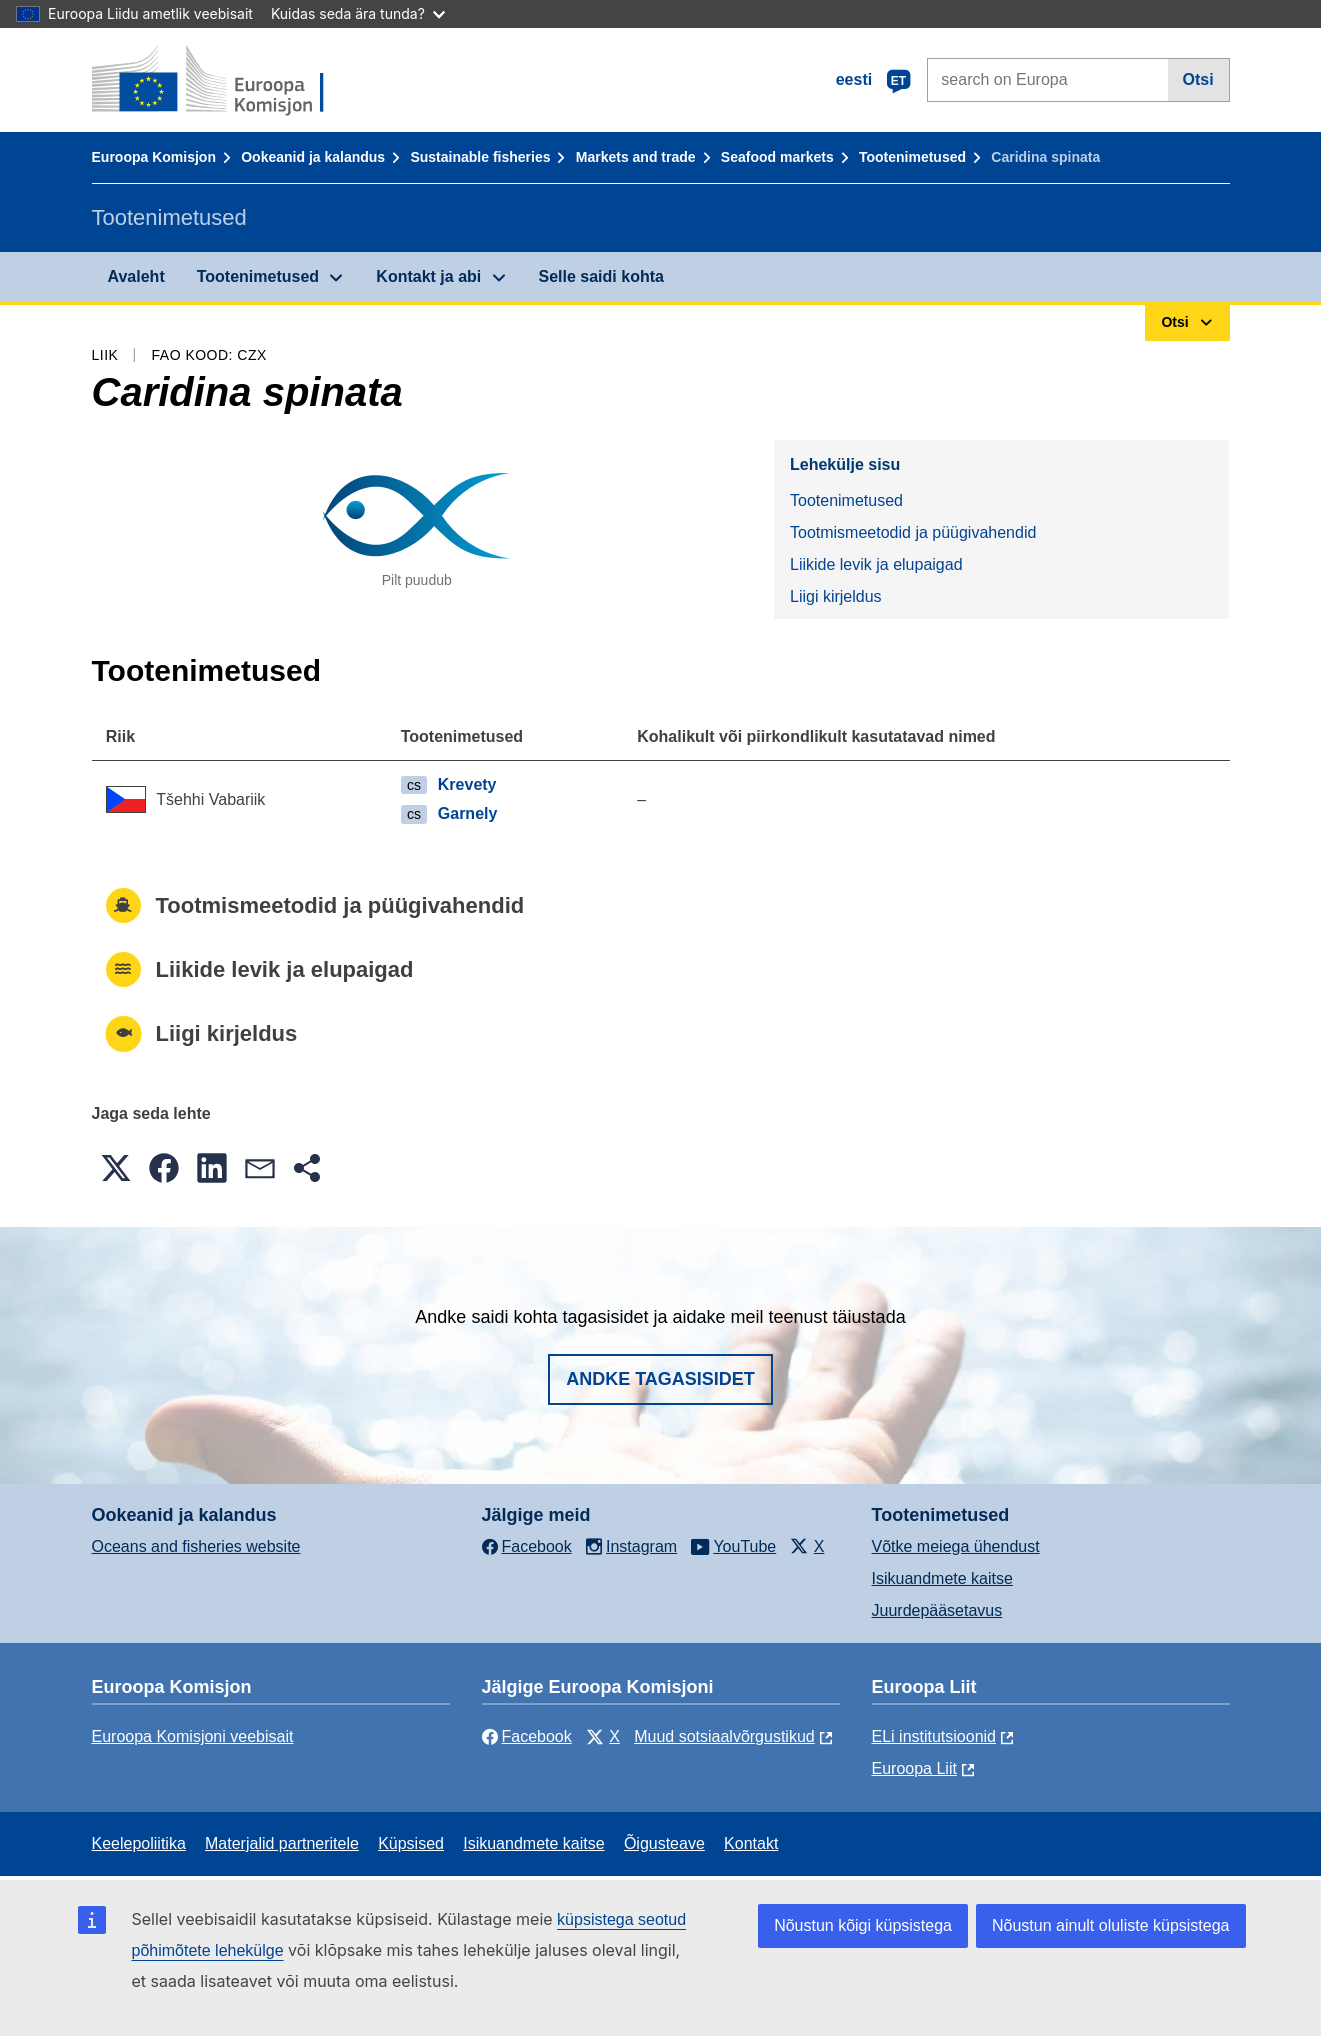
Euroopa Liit (914, 1768)
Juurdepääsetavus (937, 1610)
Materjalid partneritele (282, 1843)
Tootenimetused (912, 157)
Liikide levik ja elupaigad (876, 564)
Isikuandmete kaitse (942, 1578)
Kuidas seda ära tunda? (358, 13)
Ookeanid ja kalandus (313, 157)
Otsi (1198, 79)
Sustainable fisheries (480, 157)
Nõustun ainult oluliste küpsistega (1110, 1925)
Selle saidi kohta (601, 276)
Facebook (527, 1736)
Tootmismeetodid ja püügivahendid (913, 532)
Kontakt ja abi (428, 276)
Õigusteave (664, 1843)
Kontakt (751, 1843)
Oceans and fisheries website (196, 1546)
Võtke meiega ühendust (956, 1546)
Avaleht (136, 276)
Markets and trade (636, 157)
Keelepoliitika (139, 1843)
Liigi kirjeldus (836, 596)
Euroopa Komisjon (154, 157)
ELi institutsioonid (934, 1736)
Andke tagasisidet (660, 1379)
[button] (116, 1168)
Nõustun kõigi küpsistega (863, 1925)
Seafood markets (777, 157)
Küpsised (411, 1843)
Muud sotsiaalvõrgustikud (724, 1736)
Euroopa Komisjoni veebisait (193, 1736)
